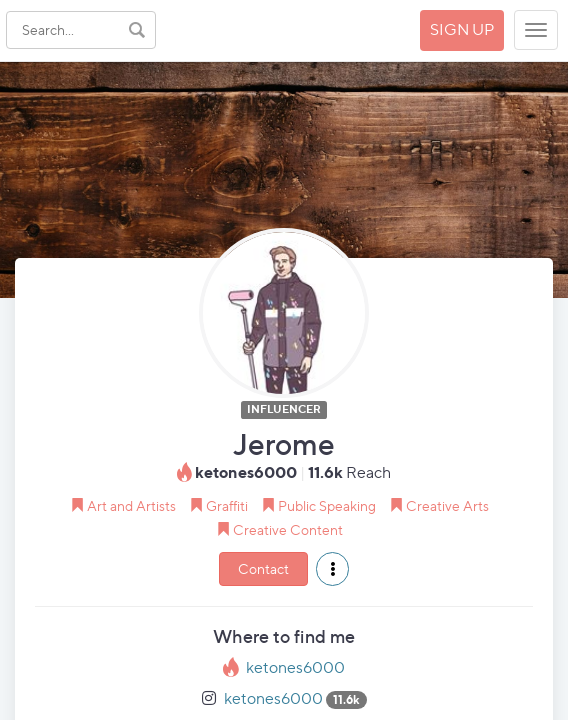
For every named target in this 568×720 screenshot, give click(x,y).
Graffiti (227, 505)
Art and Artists (131, 505)
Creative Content (288, 529)
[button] (332, 569)
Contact (263, 568)
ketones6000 (295, 667)
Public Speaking (327, 505)
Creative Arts (447, 505)
